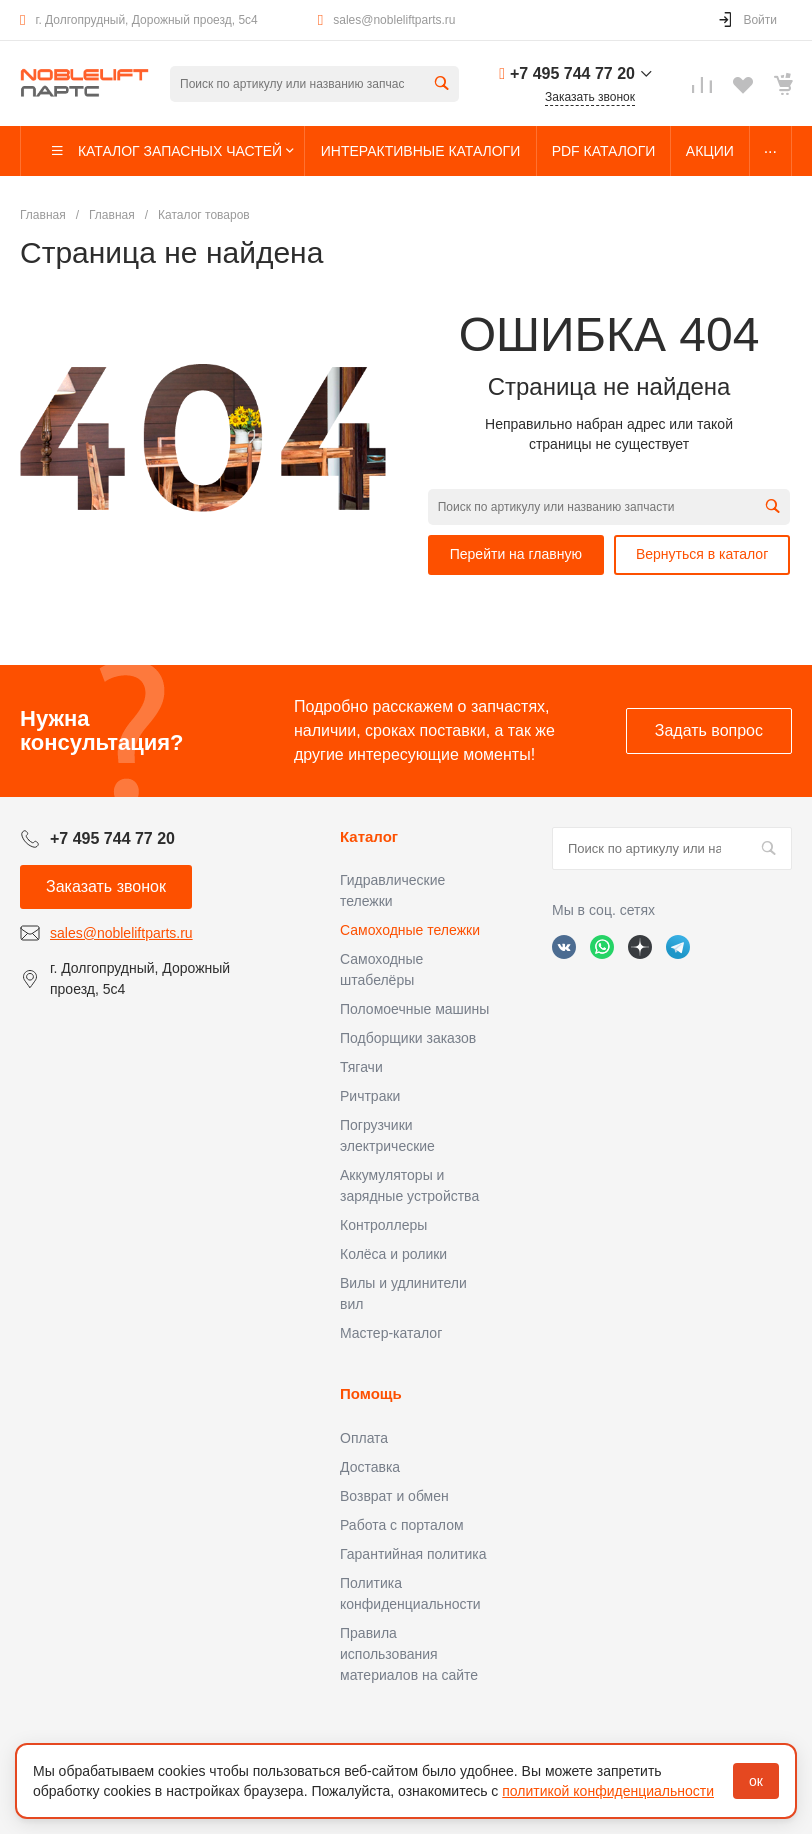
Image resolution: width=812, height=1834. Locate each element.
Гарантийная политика (413, 1554)
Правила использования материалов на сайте (409, 1654)
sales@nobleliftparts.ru (394, 20)
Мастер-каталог (391, 1333)
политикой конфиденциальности (608, 1791)
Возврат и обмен (394, 1496)
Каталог (369, 836)
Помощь (371, 1393)
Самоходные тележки (410, 930)
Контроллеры (383, 1225)
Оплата (364, 1438)
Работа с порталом (402, 1525)
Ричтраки (370, 1096)
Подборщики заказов (408, 1038)
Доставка (370, 1467)
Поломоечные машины (414, 1009)
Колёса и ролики (393, 1254)
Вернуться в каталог (702, 554)
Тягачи (361, 1067)
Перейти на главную (516, 554)
